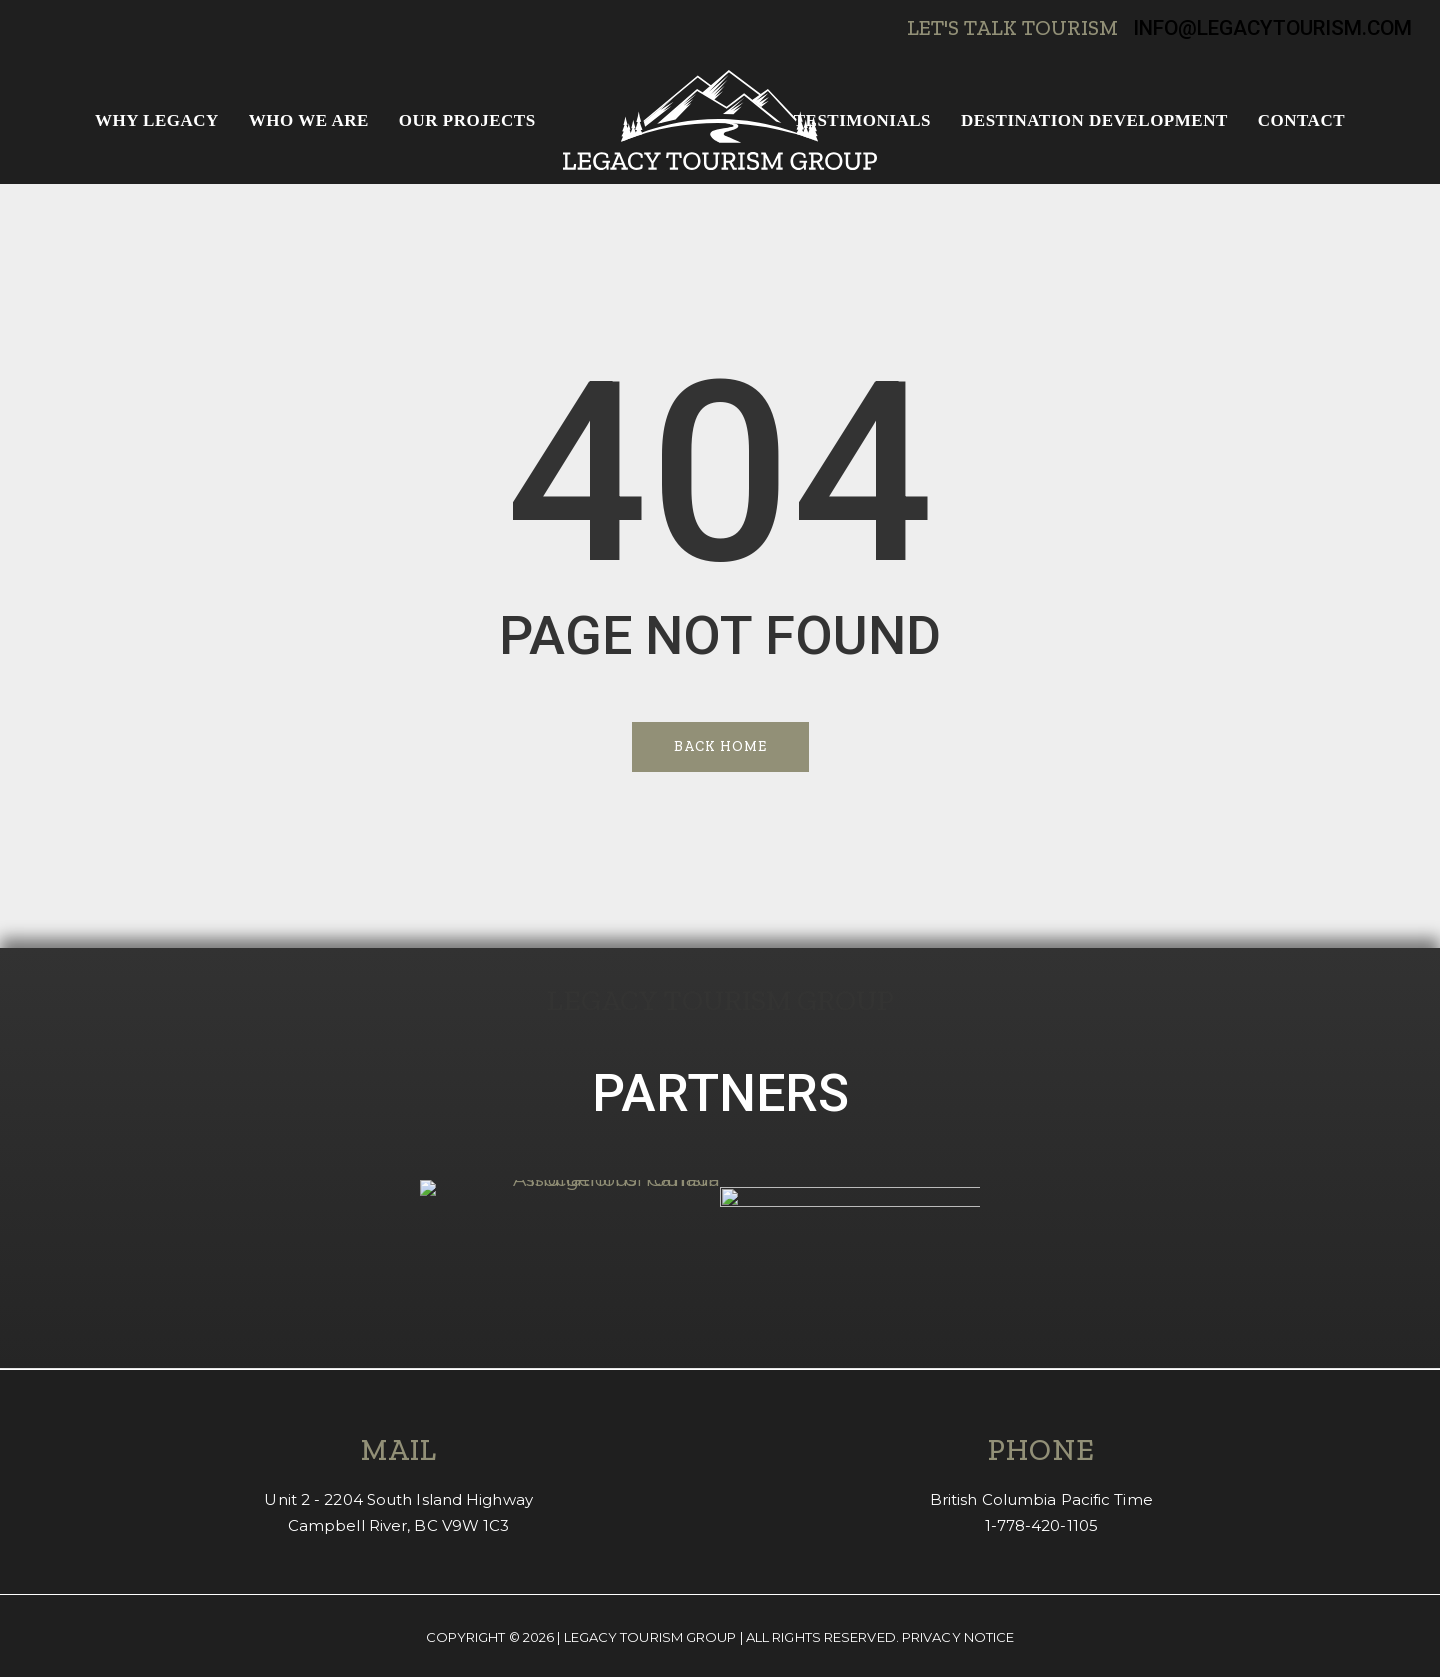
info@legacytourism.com (1272, 28)
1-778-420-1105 (1041, 1525)
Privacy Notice (958, 1637)
